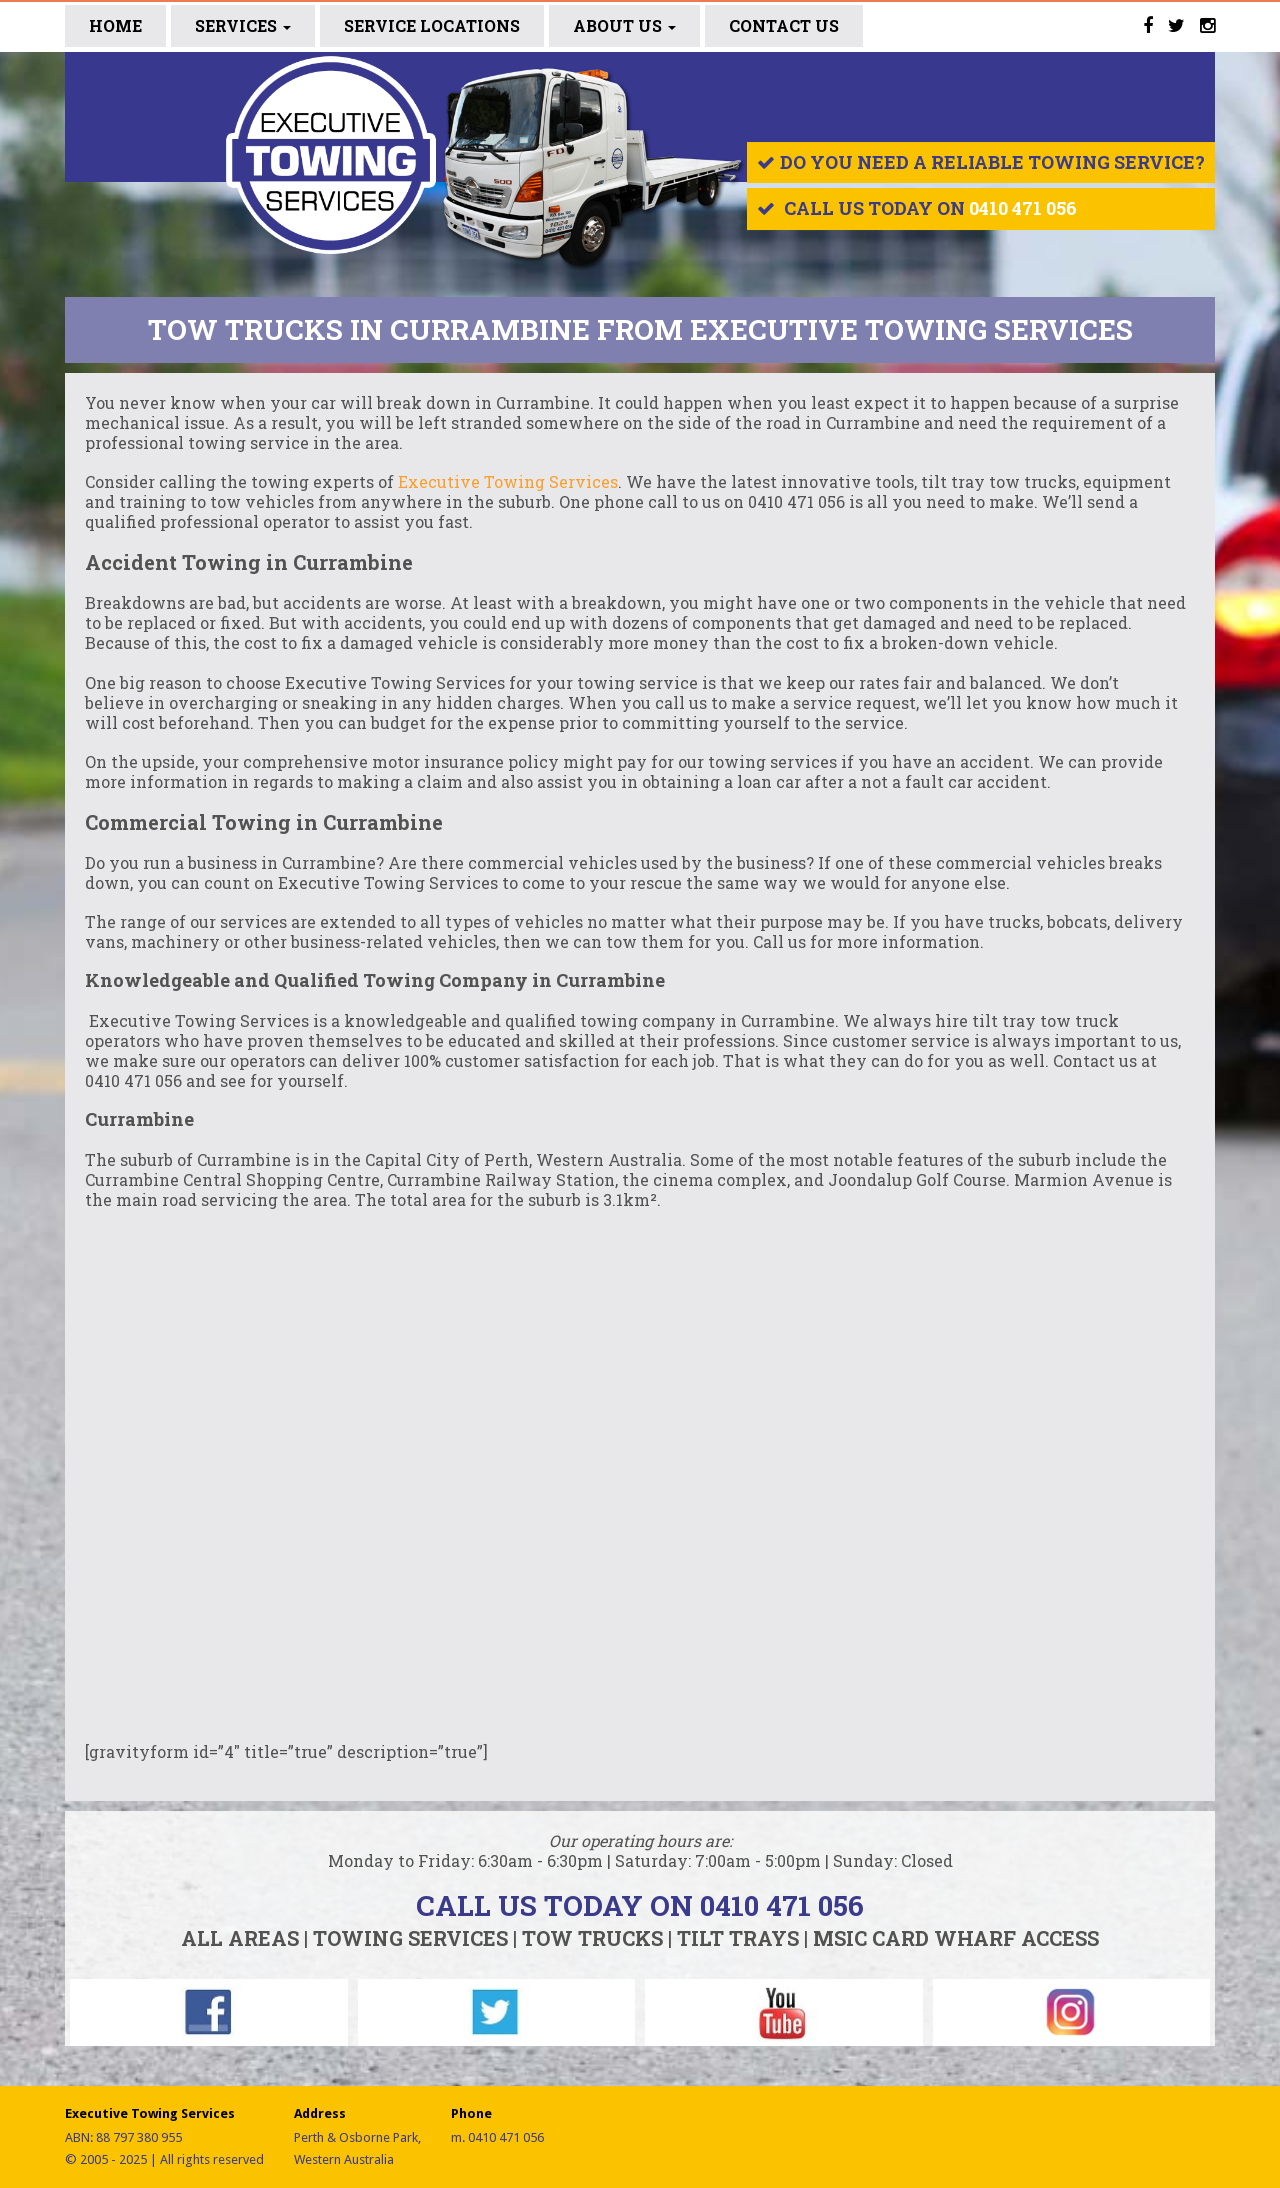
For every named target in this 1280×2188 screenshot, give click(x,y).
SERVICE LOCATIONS (432, 25)
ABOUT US (624, 25)
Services (243, 25)
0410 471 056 (1023, 208)
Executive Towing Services (508, 481)
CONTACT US (784, 25)
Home (115, 25)
